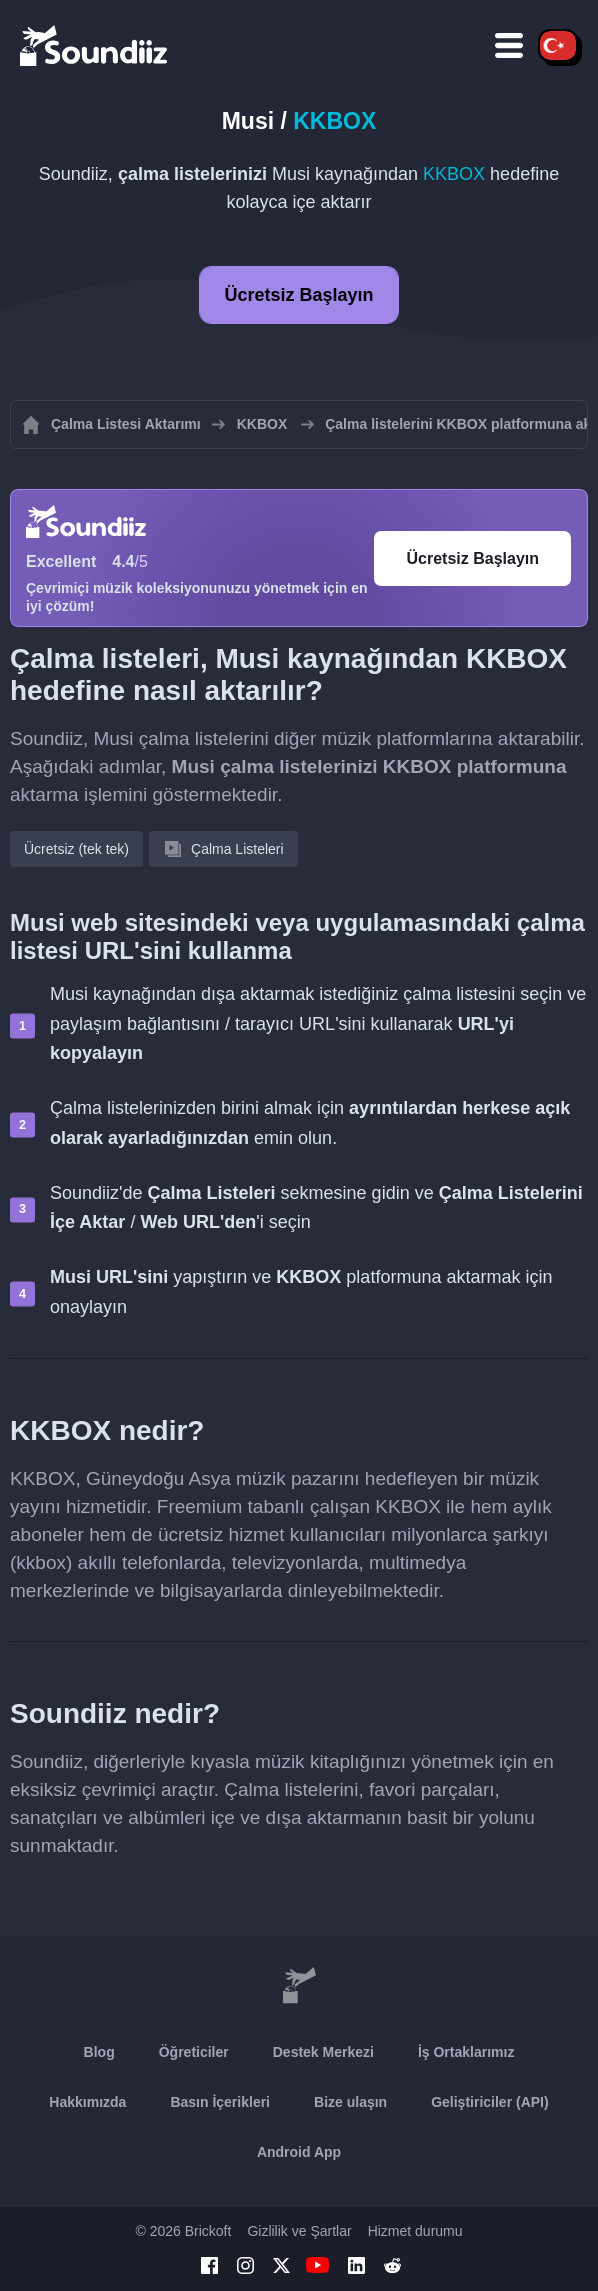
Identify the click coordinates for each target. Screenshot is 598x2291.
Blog (99, 2052)
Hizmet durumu (415, 2231)
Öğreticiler (194, 2052)
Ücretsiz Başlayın (298, 295)
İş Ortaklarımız (466, 2052)
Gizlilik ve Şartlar (299, 2231)
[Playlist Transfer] (95, 45)
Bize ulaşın (350, 2102)
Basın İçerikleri (220, 2102)
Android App (299, 2152)
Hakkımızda (87, 2102)
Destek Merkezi (323, 2052)
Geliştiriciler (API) (489, 2102)
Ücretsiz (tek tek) (76, 849)
